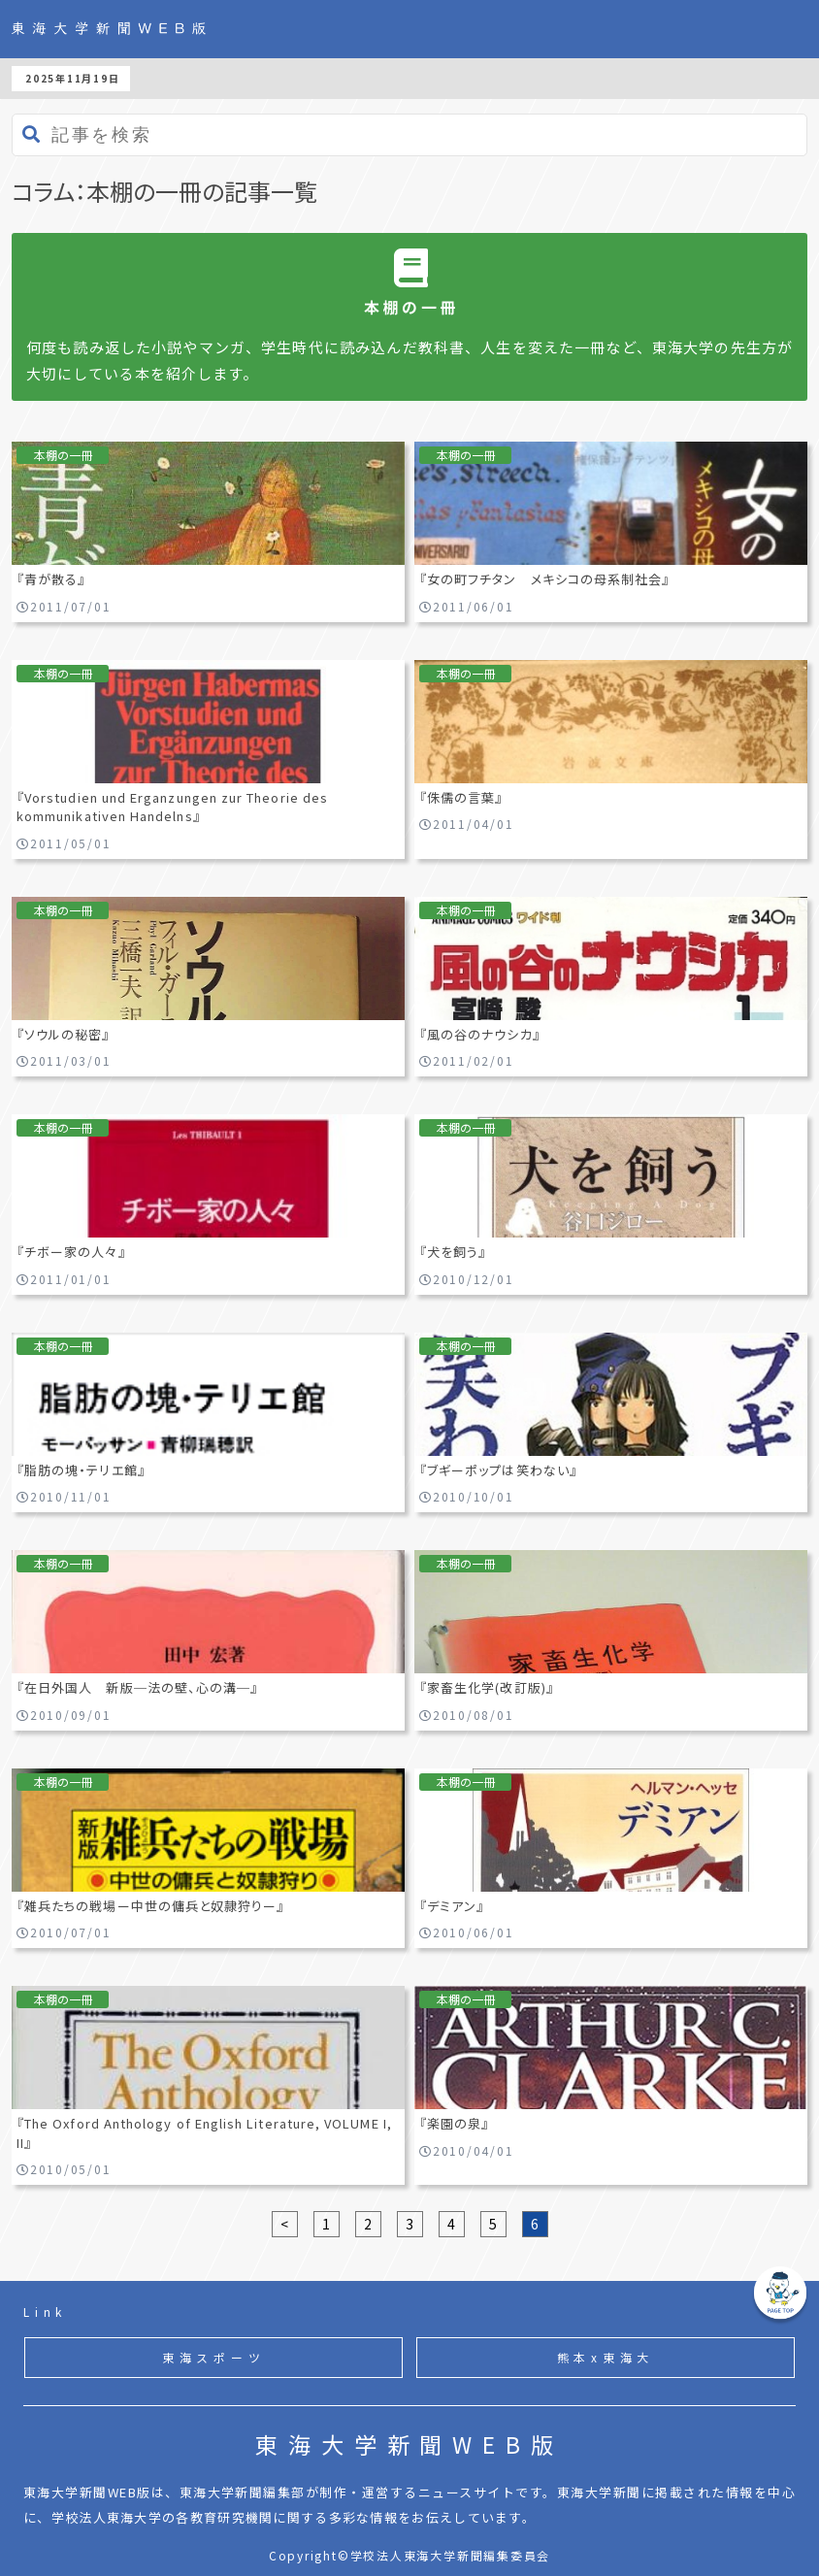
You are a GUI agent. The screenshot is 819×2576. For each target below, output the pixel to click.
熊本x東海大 (606, 2357)
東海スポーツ (214, 2357)
